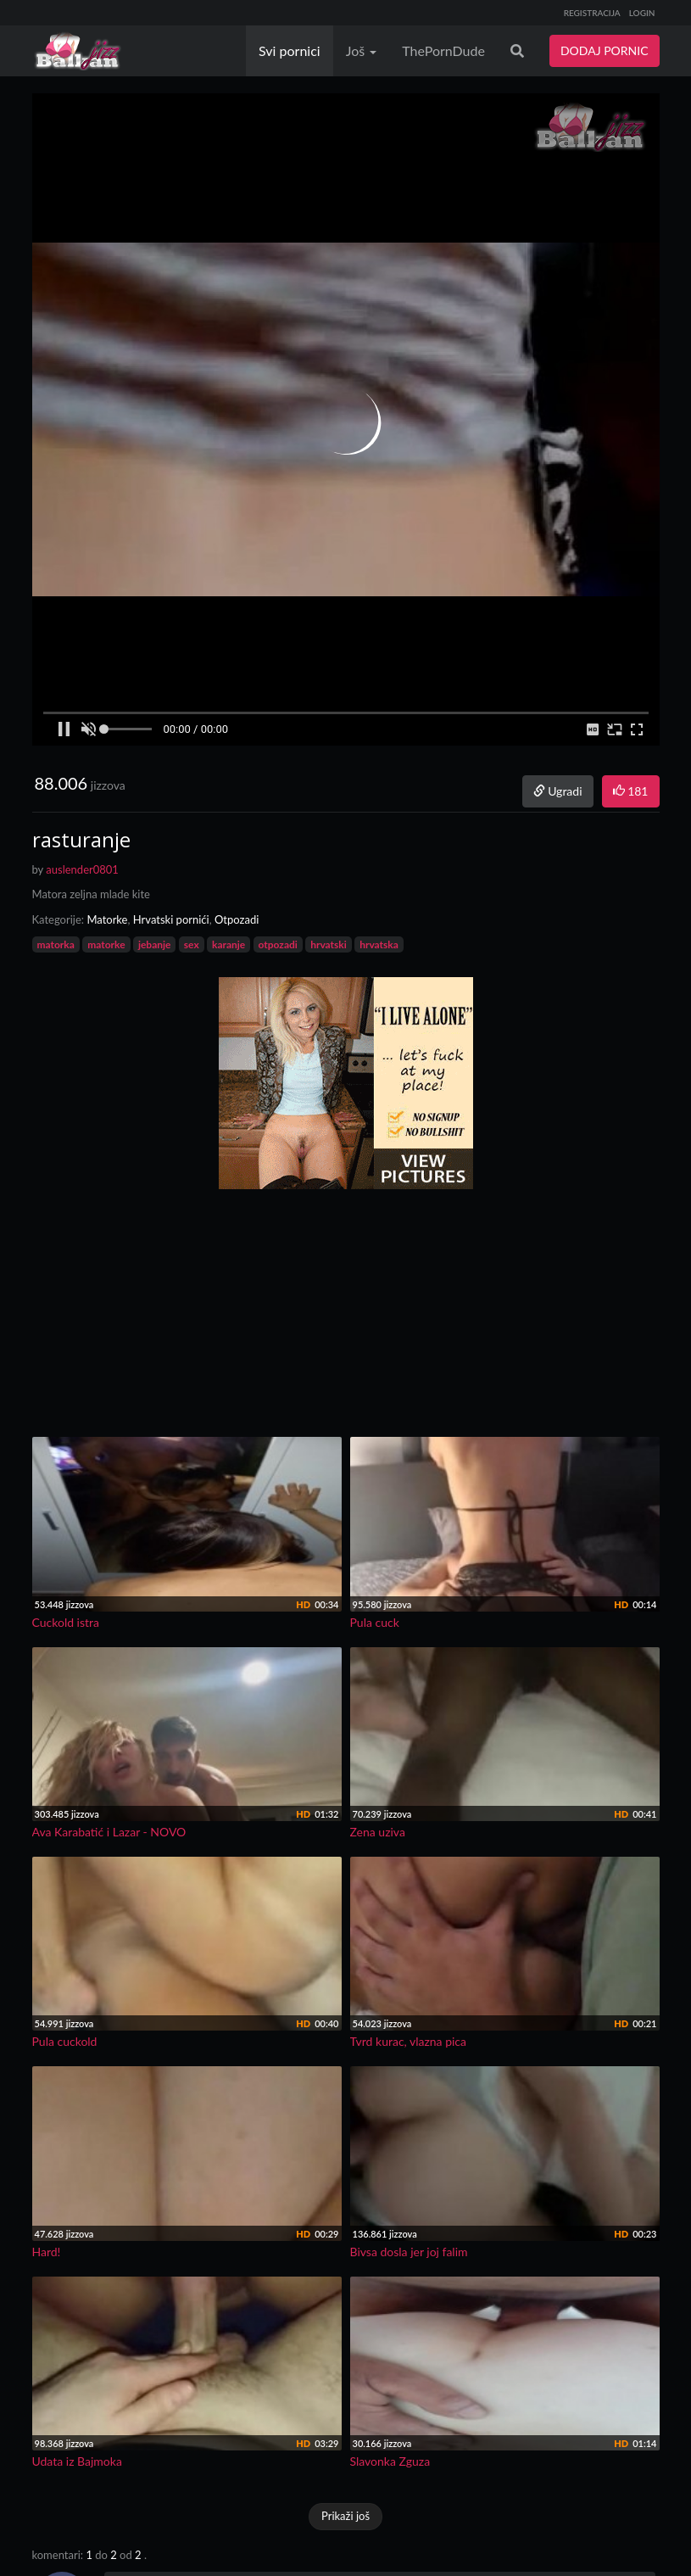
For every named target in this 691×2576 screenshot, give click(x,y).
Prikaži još (345, 2516)
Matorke (106, 919)
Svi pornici (289, 50)
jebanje (154, 944)
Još (361, 50)
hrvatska (378, 944)
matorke (106, 944)
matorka (56, 944)
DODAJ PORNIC (604, 50)
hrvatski (328, 944)
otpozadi (278, 944)
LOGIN (642, 13)
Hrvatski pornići (171, 919)
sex (191, 944)
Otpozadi (237, 919)
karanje (228, 944)
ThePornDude (443, 50)
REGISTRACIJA (592, 13)
